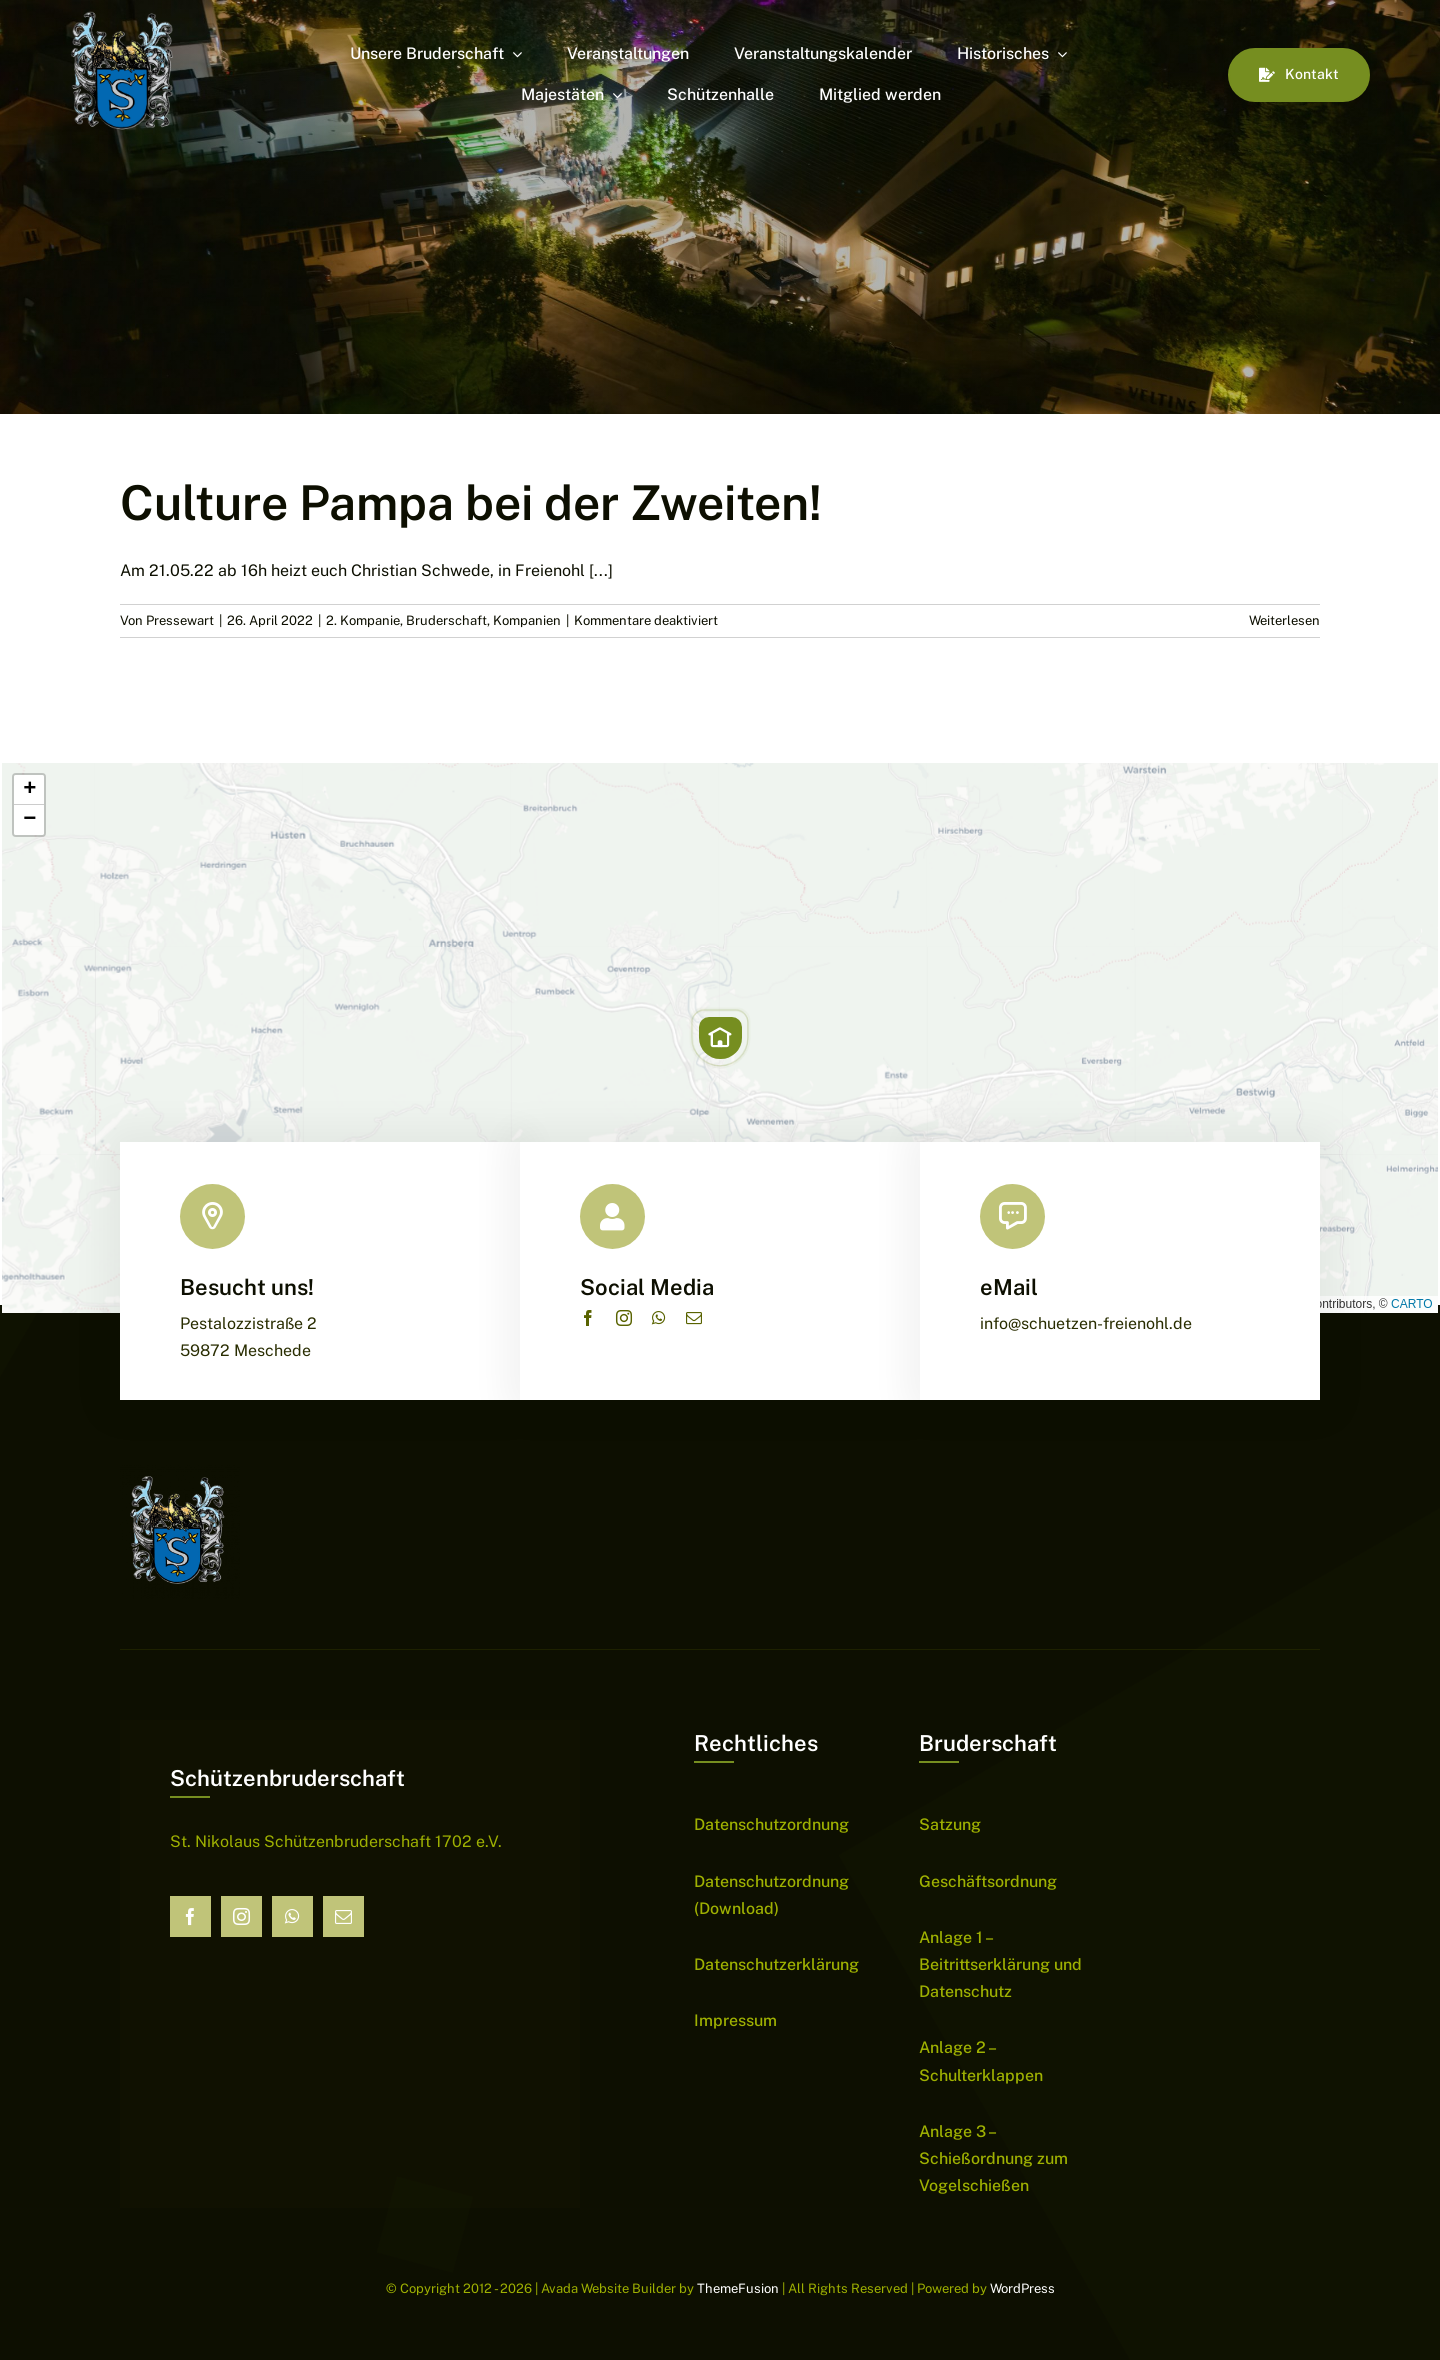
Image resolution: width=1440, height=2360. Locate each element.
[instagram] (624, 1318)
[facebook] (588, 1318)
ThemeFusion (738, 2288)
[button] (720, 1038)
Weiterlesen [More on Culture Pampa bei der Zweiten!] (1284, 620)
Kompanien (527, 620)
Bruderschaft (446, 620)
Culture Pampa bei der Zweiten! (471, 502)
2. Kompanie (363, 620)
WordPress (1022, 2288)
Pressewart (180, 620)
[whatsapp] (659, 1318)
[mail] (694, 1318)
